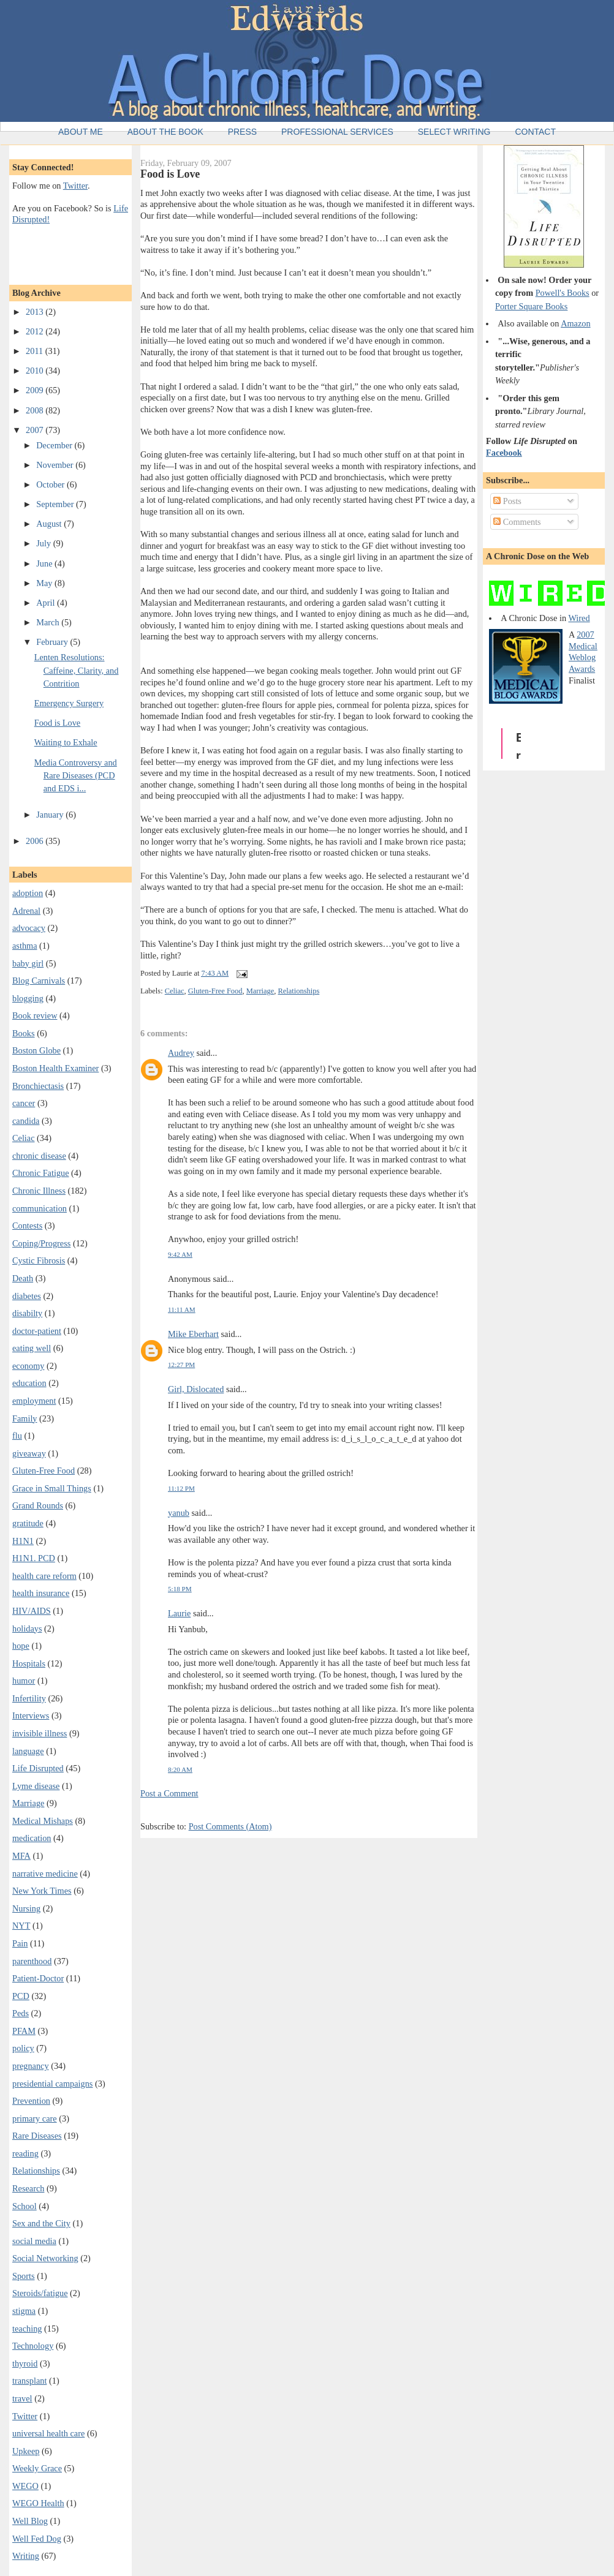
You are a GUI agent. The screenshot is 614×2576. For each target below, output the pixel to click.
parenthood (31, 1961)
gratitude (28, 1523)
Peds (20, 2013)
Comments (517, 522)
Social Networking (45, 2258)
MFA (21, 1856)
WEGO (25, 2486)
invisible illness (39, 1733)
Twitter (75, 185)
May (45, 583)
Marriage (28, 1803)
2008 (35, 410)
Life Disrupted (38, 1768)
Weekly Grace (37, 2468)
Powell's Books (562, 293)
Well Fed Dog (36, 2539)
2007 (35, 430)
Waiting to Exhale (65, 742)
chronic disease (39, 1156)
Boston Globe (36, 1050)
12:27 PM (181, 1364)
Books (23, 1033)
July (44, 543)
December (55, 445)
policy (23, 2048)
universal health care (48, 2433)
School (24, 2206)
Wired (578, 618)
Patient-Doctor (38, 1978)
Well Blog (30, 2521)
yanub (178, 1513)
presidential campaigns (52, 2083)
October (51, 484)
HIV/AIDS (31, 1611)
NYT (21, 1925)
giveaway (29, 1453)
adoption (27, 893)
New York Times (42, 1891)
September (56, 504)
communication (39, 1208)
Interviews (30, 1715)
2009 (35, 390)
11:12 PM (181, 1488)
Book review (34, 1015)
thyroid (24, 2363)
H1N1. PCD (33, 1558)
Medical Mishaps (42, 1821)
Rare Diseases (37, 2136)
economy (28, 1366)
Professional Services (337, 132)
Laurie (179, 1613)
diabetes (26, 1296)
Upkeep (25, 2451)
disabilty (27, 1313)
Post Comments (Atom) (230, 1826)
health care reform (44, 1576)
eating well (31, 1348)
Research (28, 2188)
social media (34, 2241)
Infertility (29, 1698)
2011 (35, 351)
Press (242, 132)
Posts (507, 501)
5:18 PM (180, 1588)
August (50, 524)
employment (34, 1401)
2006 (35, 841)
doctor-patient (36, 1331)
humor (23, 1680)
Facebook (504, 453)
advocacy (28, 928)
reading (25, 2153)
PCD (20, 1996)
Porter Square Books (531, 306)
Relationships (36, 2170)
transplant (29, 2381)
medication (31, 1838)
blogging (28, 998)
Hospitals (28, 1663)
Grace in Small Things (51, 1488)
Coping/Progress (41, 1243)
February (53, 642)
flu (17, 1436)
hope (20, 1646)
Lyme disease (35, 1786)
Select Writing (454, 132)
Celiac (23, 1138)
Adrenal (26, 911)
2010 (35, 370)
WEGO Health (38, 2503)
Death (22, 1278)
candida (25, 1121)
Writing (25, 2556)
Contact (535, 132)
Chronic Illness (39, 1191)
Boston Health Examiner (55, 1068)
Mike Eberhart (193, 1334)
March (48, 622)
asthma (24, 946)
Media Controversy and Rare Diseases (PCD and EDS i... (75, 776)
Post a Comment (169, 1793)
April (46, 603)
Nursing (26, 1908)
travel (22, 2398)
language (28, 1751)
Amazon (575, 323)
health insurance (40, 1593)
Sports (23, 2276)
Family (24, 1418)
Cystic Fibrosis (38, 1260)
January (51, 814)
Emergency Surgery (69, 703)
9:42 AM (180, 1254)
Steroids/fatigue (40, 2293)
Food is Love (57, 723)
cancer (23, 1103)
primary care (34, 2118)
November (55, 465)
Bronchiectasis (38, 1086)
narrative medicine (45, 1873)
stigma (24, 2311)
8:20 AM (180, 1769)
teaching (27, 2328)
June (45, 563)
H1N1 (23, 1541)
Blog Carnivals (38, 980)
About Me (80, 132)
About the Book (165, 132)
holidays (27, 1628)
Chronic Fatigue (40, 1173)
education (29, 1383)
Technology (32, 2346)
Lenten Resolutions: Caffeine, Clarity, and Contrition (76, 670)
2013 (35, 312)
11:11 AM (181, 1309)
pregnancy (30, 2066)
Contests (27, 1225)
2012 (35, 331)
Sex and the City (41, 2223)
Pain (20, 1943)
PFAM (24, 2031)
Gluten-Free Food (43, 1470)
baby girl (28, 963)
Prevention (31, 2101)
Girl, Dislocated (196, 1389)
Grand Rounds (37, 1505)
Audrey (181, 1053)
